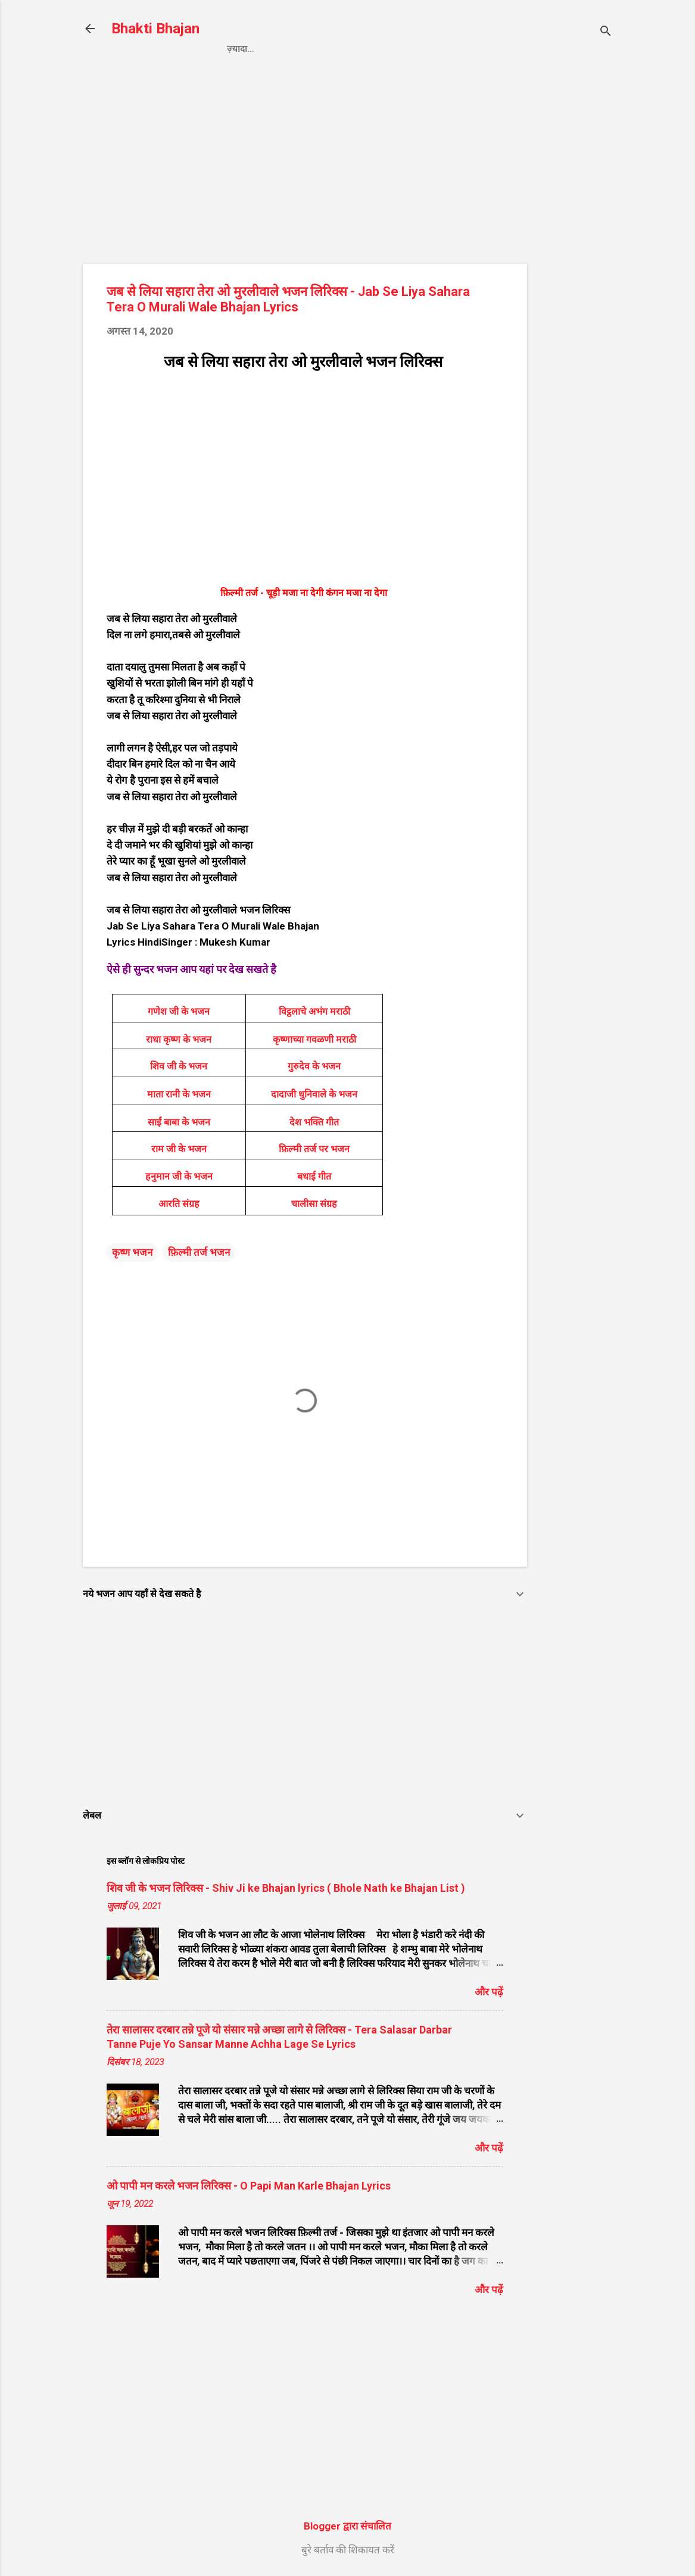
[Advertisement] (575, 266)
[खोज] (606, 32)
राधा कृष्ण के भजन (178, 1039)
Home (240, 48)
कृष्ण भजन (132, 1252)
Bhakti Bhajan (155, 28)
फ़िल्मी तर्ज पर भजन (314, 1149)
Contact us (399, 48)
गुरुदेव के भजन (314, 1066)
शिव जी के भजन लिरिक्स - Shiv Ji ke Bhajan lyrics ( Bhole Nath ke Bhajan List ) (286, 1888)
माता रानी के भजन (179, 1094)
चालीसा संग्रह (314, 1204)
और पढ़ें (489, 1992)
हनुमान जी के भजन (179, 1176)
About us (472, 48)
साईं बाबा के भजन (179, 1122)
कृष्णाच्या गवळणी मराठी (314, 1039)
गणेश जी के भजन (179, 1011)
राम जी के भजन (179, 1149)
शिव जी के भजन (178, 1066)
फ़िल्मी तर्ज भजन (199, 1252)
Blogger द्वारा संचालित (347, 2526)
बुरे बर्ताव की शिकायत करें (347, 2550)
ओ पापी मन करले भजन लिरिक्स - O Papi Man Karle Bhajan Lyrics (249, 2185)
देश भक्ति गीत (314, 1122)
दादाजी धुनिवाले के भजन (314, 1094)
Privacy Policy (311, 48)
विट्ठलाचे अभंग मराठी (314, 1011)
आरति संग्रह (179, 1204)
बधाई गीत (314, 1176)
